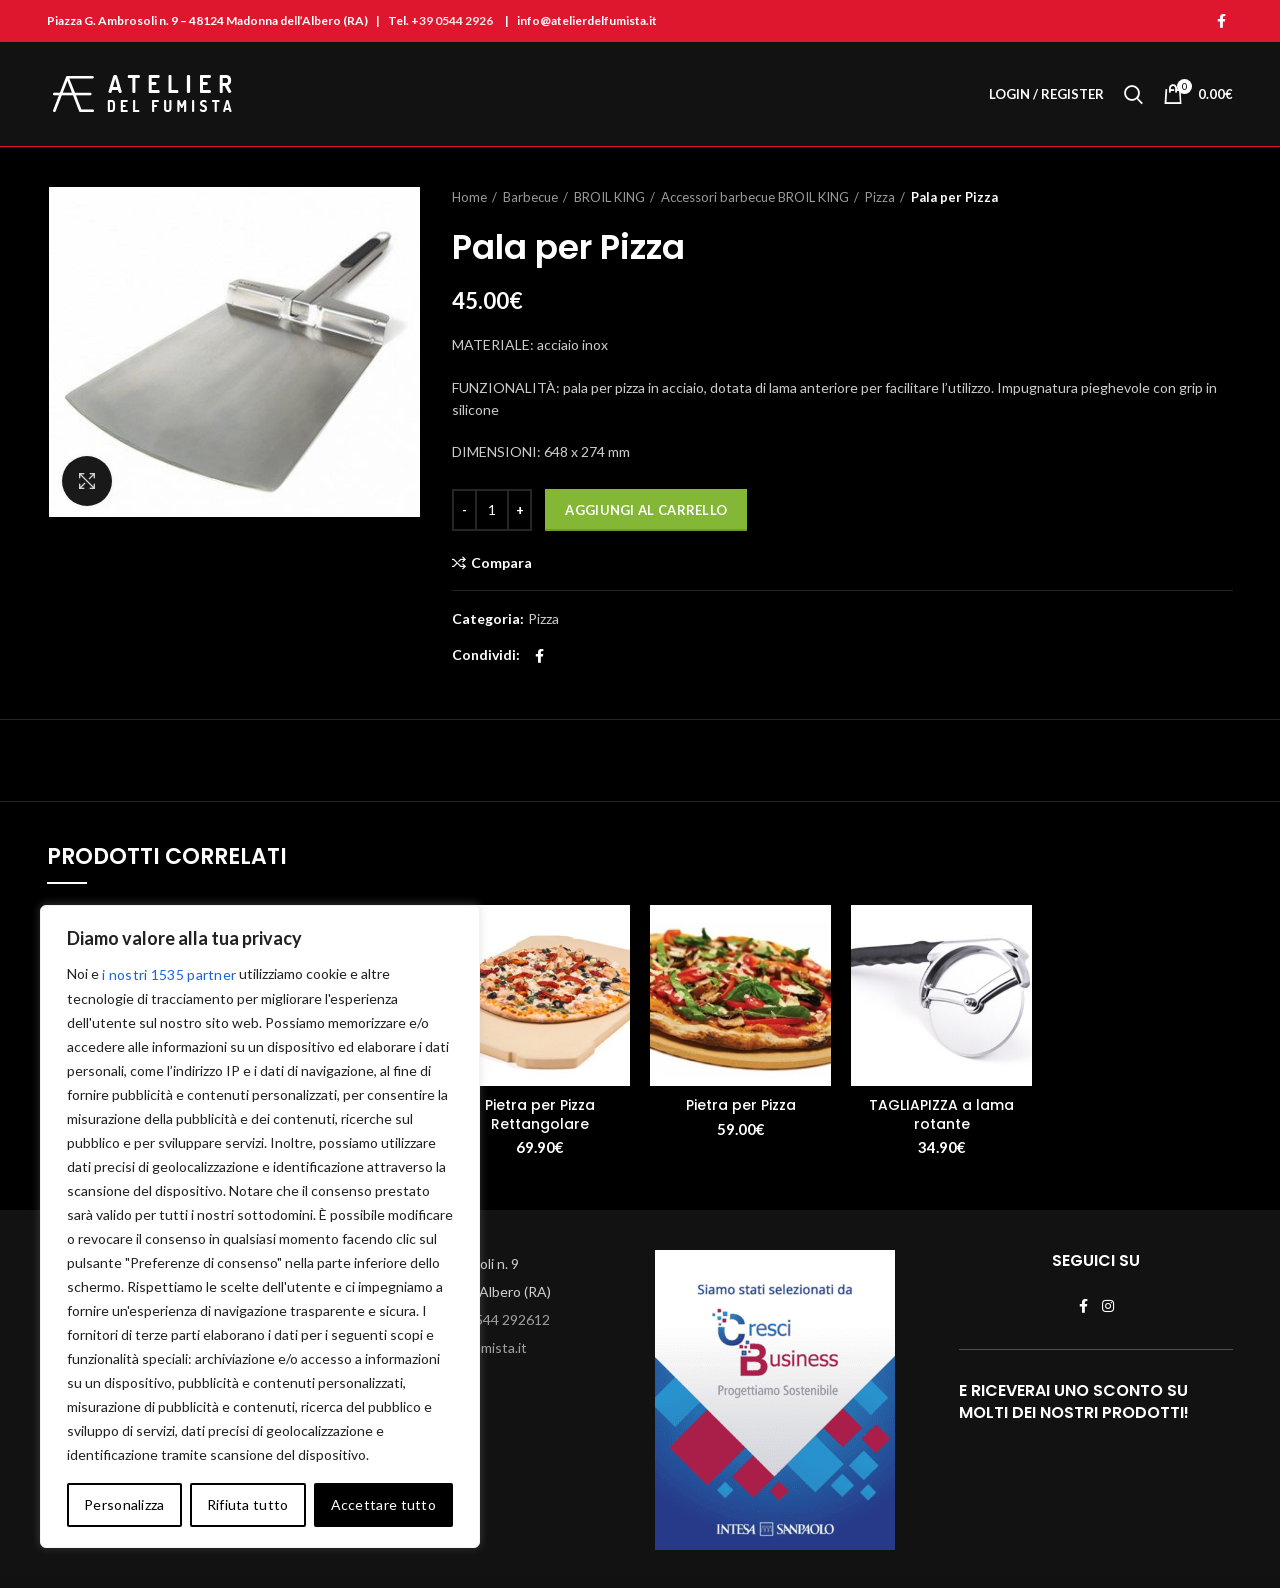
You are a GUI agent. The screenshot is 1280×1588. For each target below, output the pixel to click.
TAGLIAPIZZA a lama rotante (941, 1114)
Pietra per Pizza (741, 1105)
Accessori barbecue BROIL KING (755, 197)
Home (469, 197)
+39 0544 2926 (452, 20)
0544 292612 (508, 1319)
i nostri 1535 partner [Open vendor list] (169, 974)
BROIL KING (609, 197)
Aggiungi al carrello (646, 510)
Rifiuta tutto (248, 1504)
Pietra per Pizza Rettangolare (540, 1114)
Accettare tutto (384, 1504)
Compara (501, 563)
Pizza (880, 197)
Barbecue (530, 197)
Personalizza (124, 1504)
